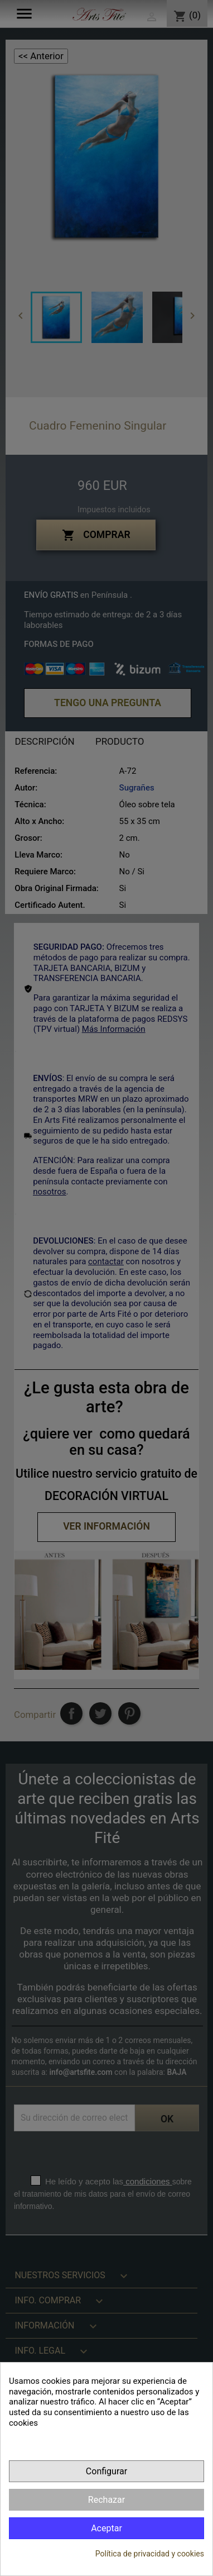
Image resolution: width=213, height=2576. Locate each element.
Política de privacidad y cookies (149, 2553)
